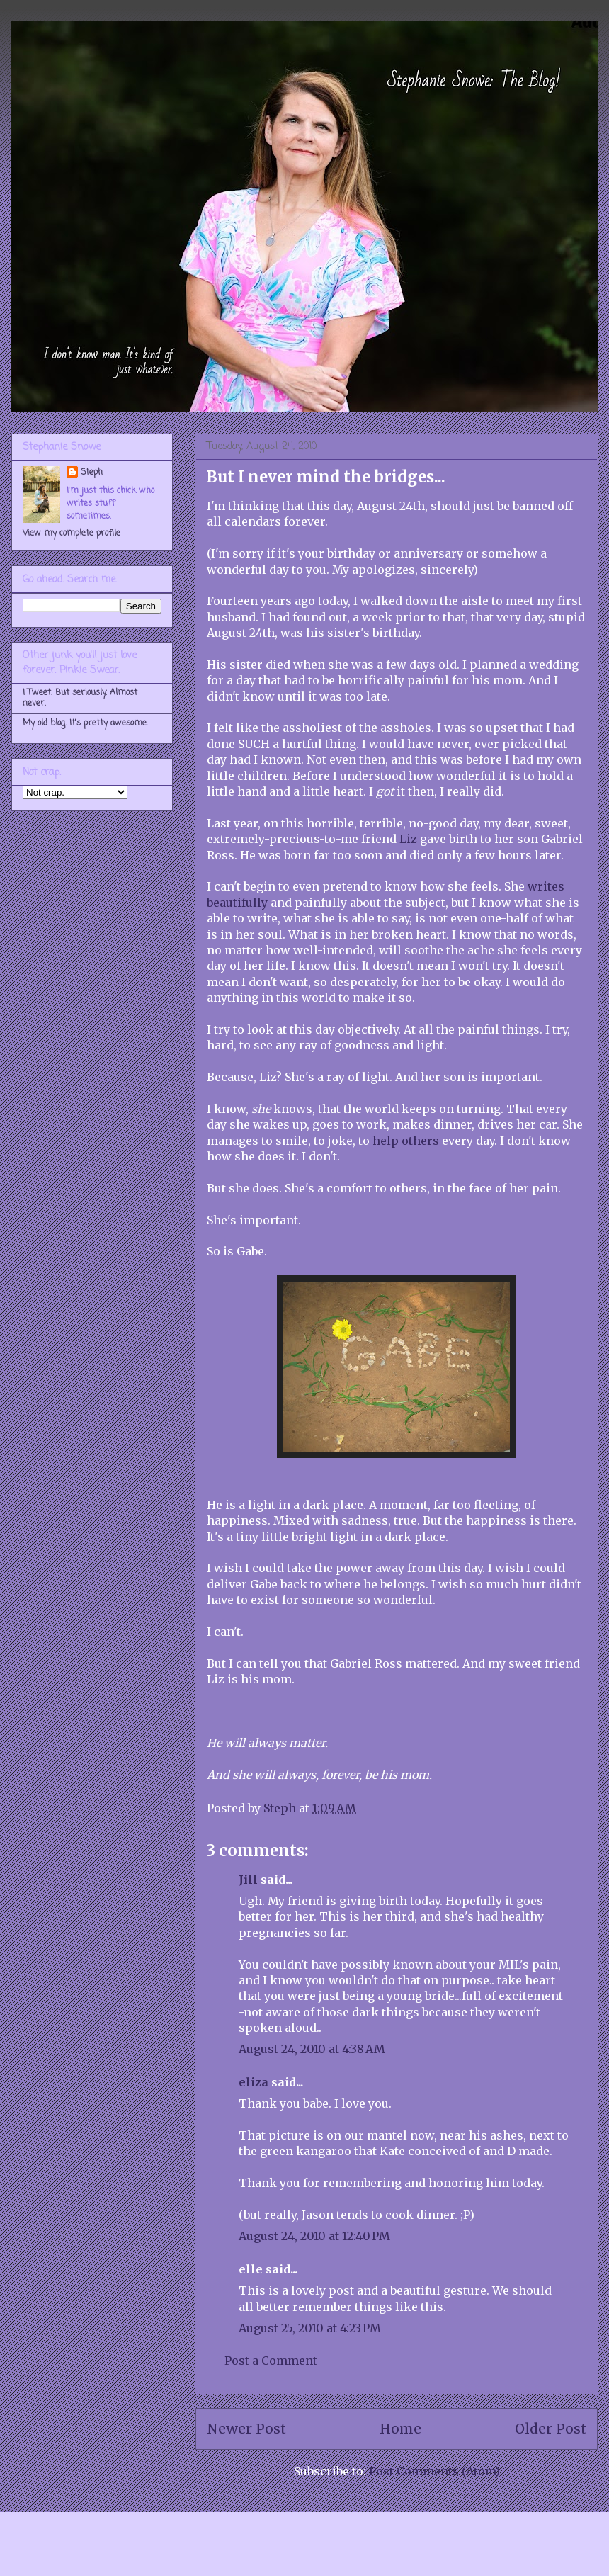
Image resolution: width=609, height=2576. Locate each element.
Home (400, 2428)
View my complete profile (71, 533)
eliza (253, 2082)
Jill (248, 1879)
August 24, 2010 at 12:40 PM (314, 2236)
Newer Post (246, 2428)
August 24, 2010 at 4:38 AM (312, 2049)
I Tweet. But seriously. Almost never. (80, 698)
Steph (92, 472)
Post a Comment (270, 2361)
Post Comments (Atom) (434, 2471)
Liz (408, 839)
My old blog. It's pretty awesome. (85, 723)
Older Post (550, 2428)
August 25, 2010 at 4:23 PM (310, 2328)
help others (405, 1141)
